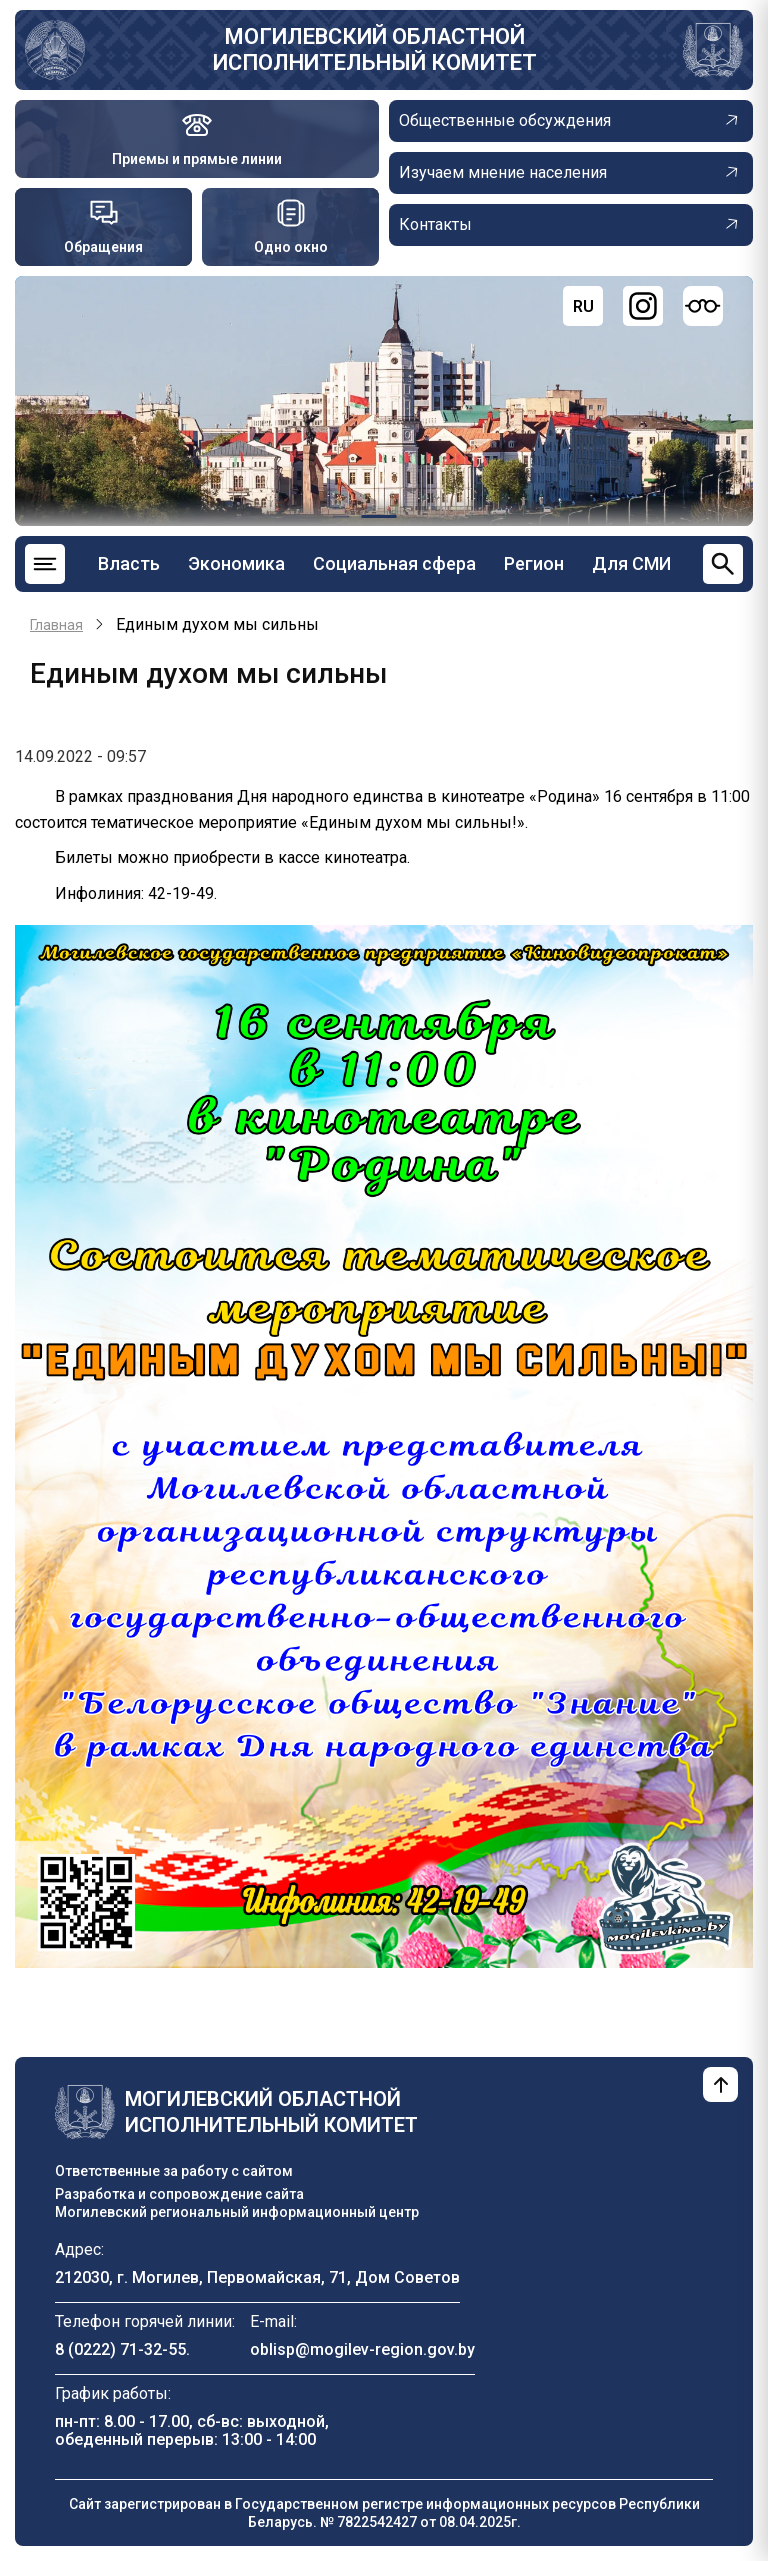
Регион (534, 563)
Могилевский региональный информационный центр (237, 2212)
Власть (129, 563)
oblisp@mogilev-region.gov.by (362, 2349)
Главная (56, 625)
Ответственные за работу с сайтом (174, 2171)
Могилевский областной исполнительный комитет (375, 49)
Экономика (236, 563)
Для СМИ (631, 563)
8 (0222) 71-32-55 (120, 2349)
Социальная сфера (394, 563)
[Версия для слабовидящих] (703, 306)
